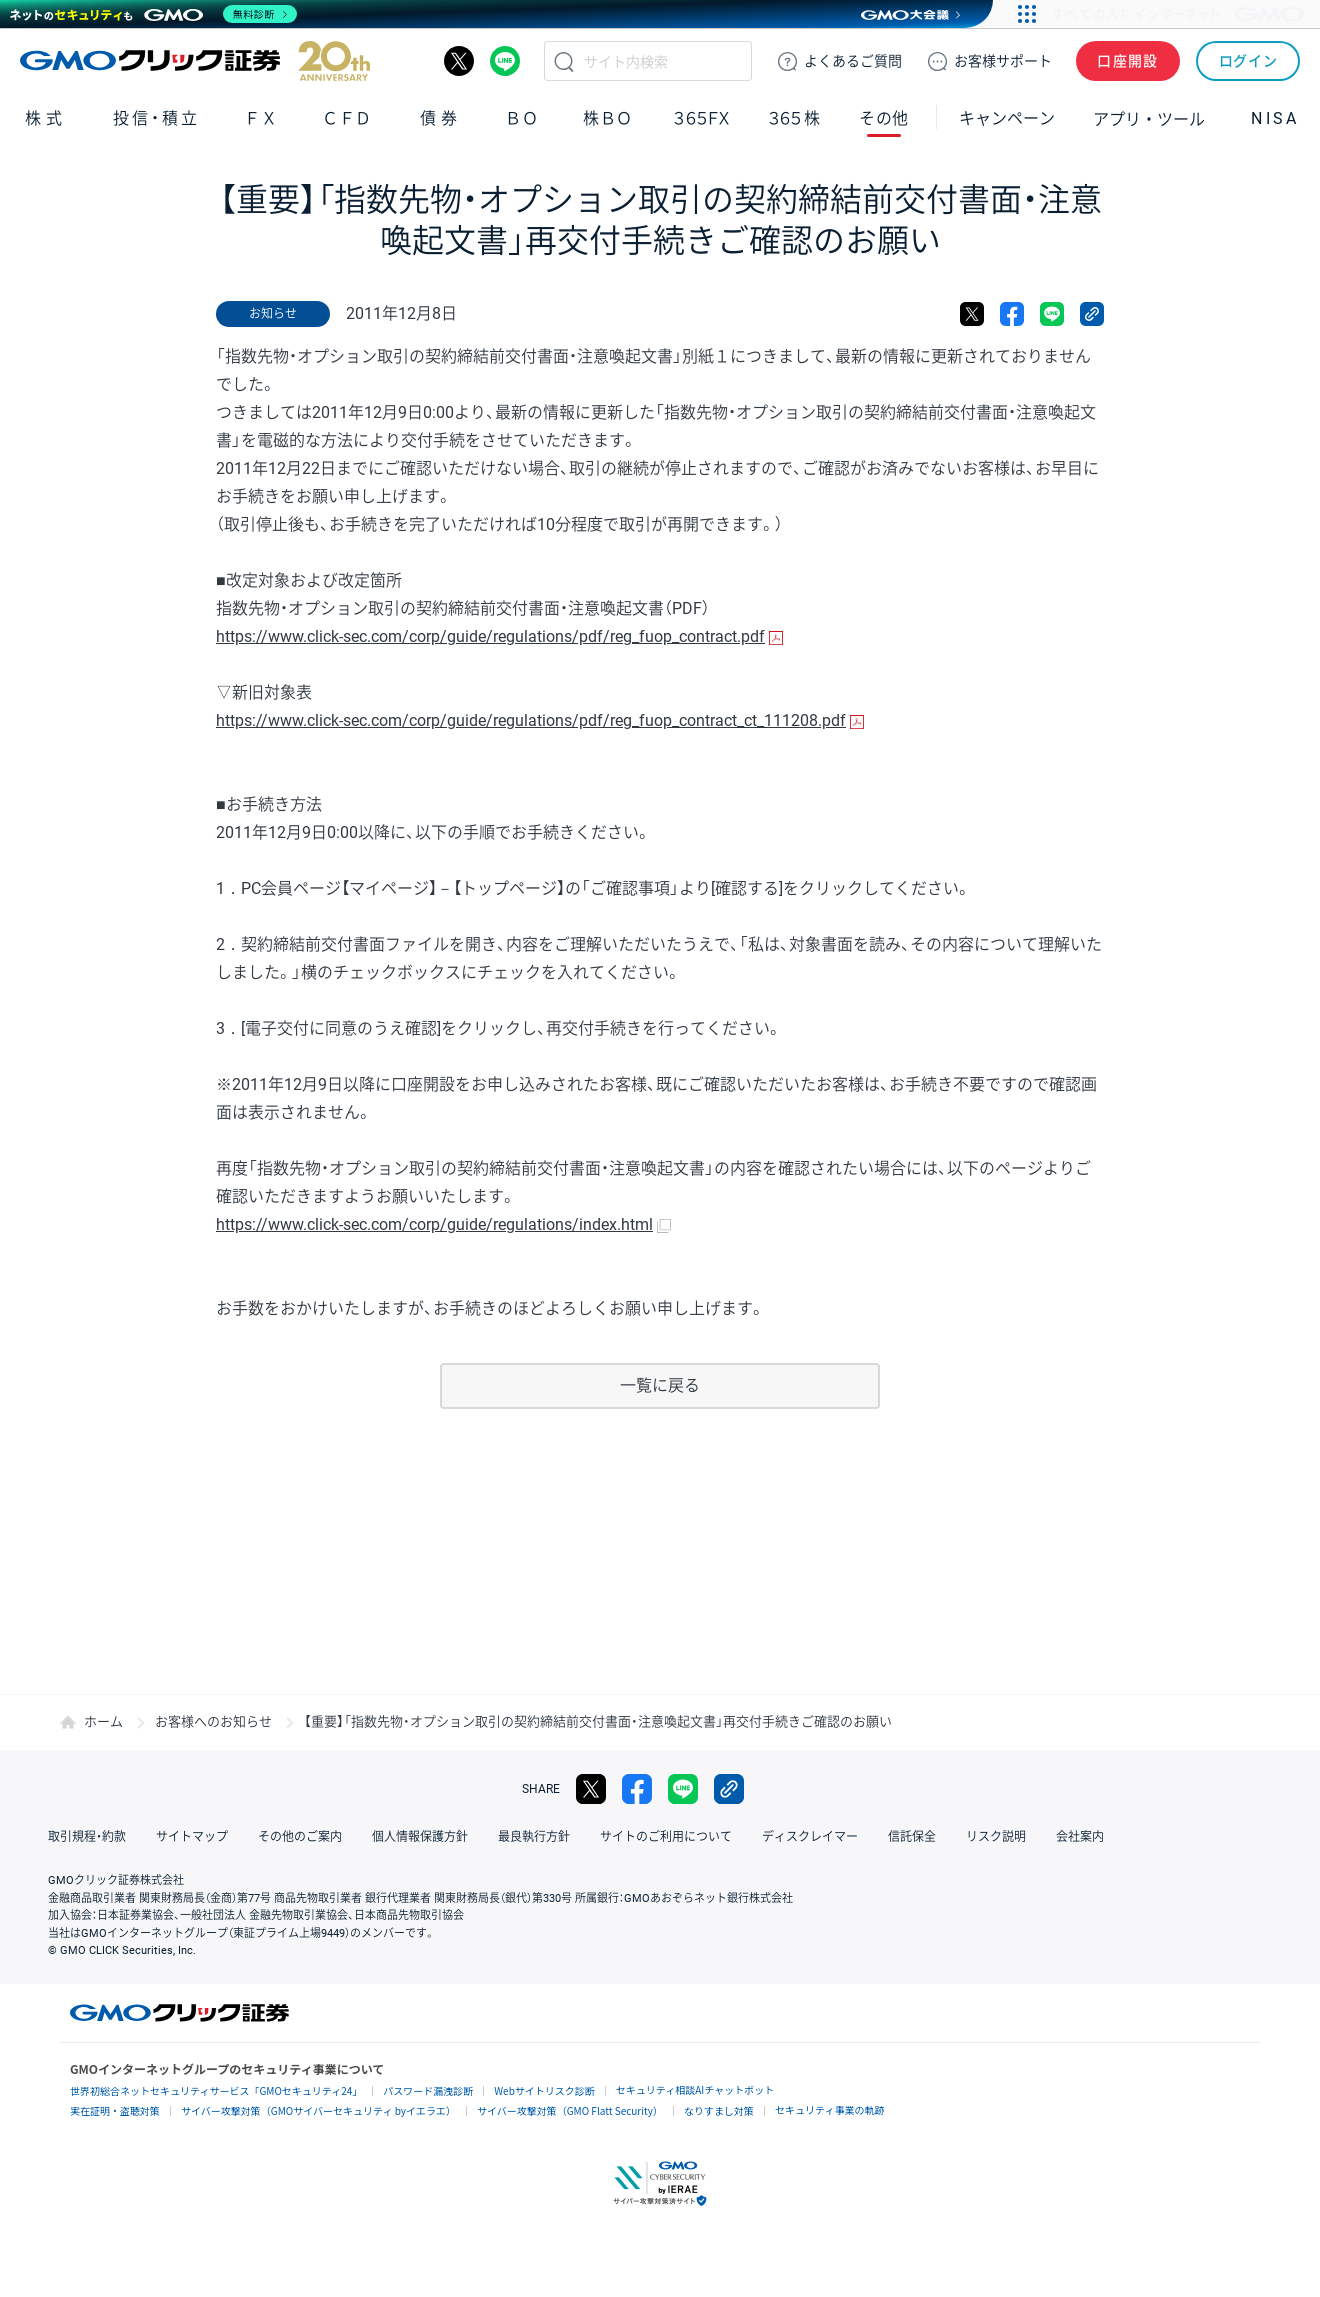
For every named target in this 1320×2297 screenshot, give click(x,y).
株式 (46, 118)
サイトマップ (192, 1837)
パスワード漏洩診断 (428, 2090)
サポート (1003, 61)
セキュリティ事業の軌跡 (829, 2109)
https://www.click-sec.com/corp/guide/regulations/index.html (434, 1224)
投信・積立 (157, 118)
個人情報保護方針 (420, 1837)
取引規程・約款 (87, 1837)
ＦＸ (261, 118)
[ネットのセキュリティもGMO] (153, 14)
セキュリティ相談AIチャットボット (695, 2089)
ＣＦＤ (347, 118)
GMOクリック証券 (195, 61)
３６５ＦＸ (701, 118)
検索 (564, 61)
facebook (1012, 314)
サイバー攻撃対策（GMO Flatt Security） (570, 2110)
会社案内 (1080, 1837)
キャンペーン (1007, 118)
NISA (1275, 118)
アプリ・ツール (1149, 118)
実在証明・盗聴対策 (115, 2110)
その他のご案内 (300, 1837)
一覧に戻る (660, 1385)
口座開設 (1128, 61)
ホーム (103, 1721)
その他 (884, 118)
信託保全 (912, 1837)
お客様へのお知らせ (213, 1721)
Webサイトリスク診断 (544, 2090)
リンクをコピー (1092, 314)
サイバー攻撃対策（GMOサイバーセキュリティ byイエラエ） (318, 2110)
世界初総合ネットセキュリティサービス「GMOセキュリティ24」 (216, 2090)
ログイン (1248, 61)
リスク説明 (996, 1837)
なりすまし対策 (719, 2110)
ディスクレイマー (810, 1837)
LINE (505, 61)
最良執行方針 (534, 1837)
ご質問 (853, 61)
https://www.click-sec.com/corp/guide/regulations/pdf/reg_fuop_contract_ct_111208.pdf (531, 720)
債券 (441, 118)
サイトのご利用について (666, 1837)
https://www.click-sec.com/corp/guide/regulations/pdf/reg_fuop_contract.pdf (490, 636)
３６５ (795, 118)
